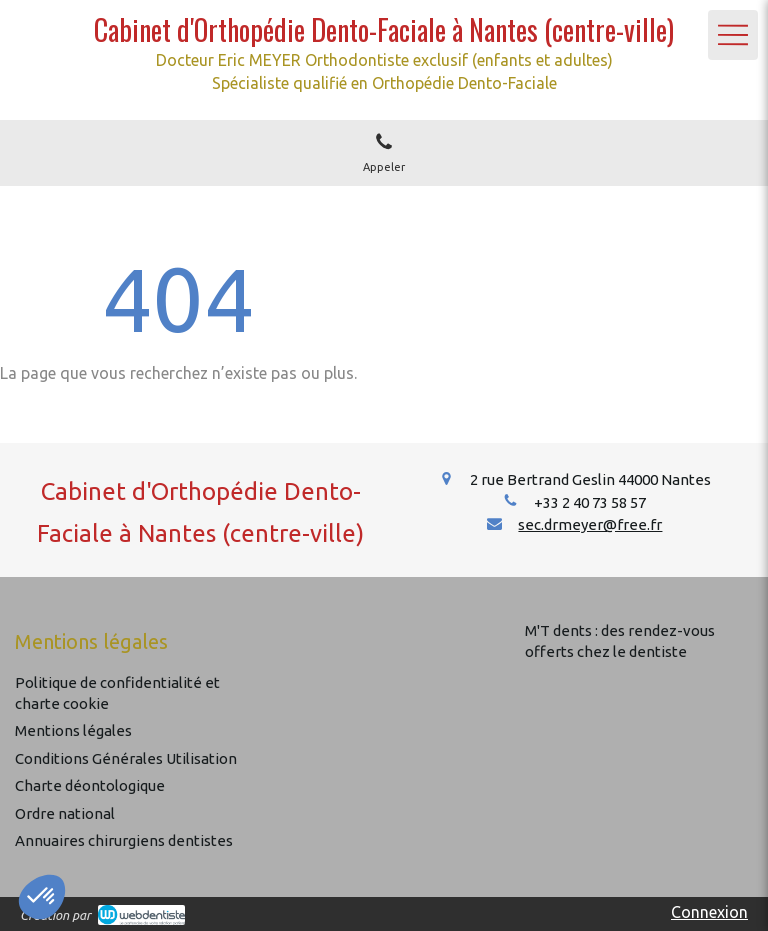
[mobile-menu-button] (733, 35)
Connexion (709, 912)
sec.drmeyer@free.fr (590, 524)
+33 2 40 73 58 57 (590, 502)
